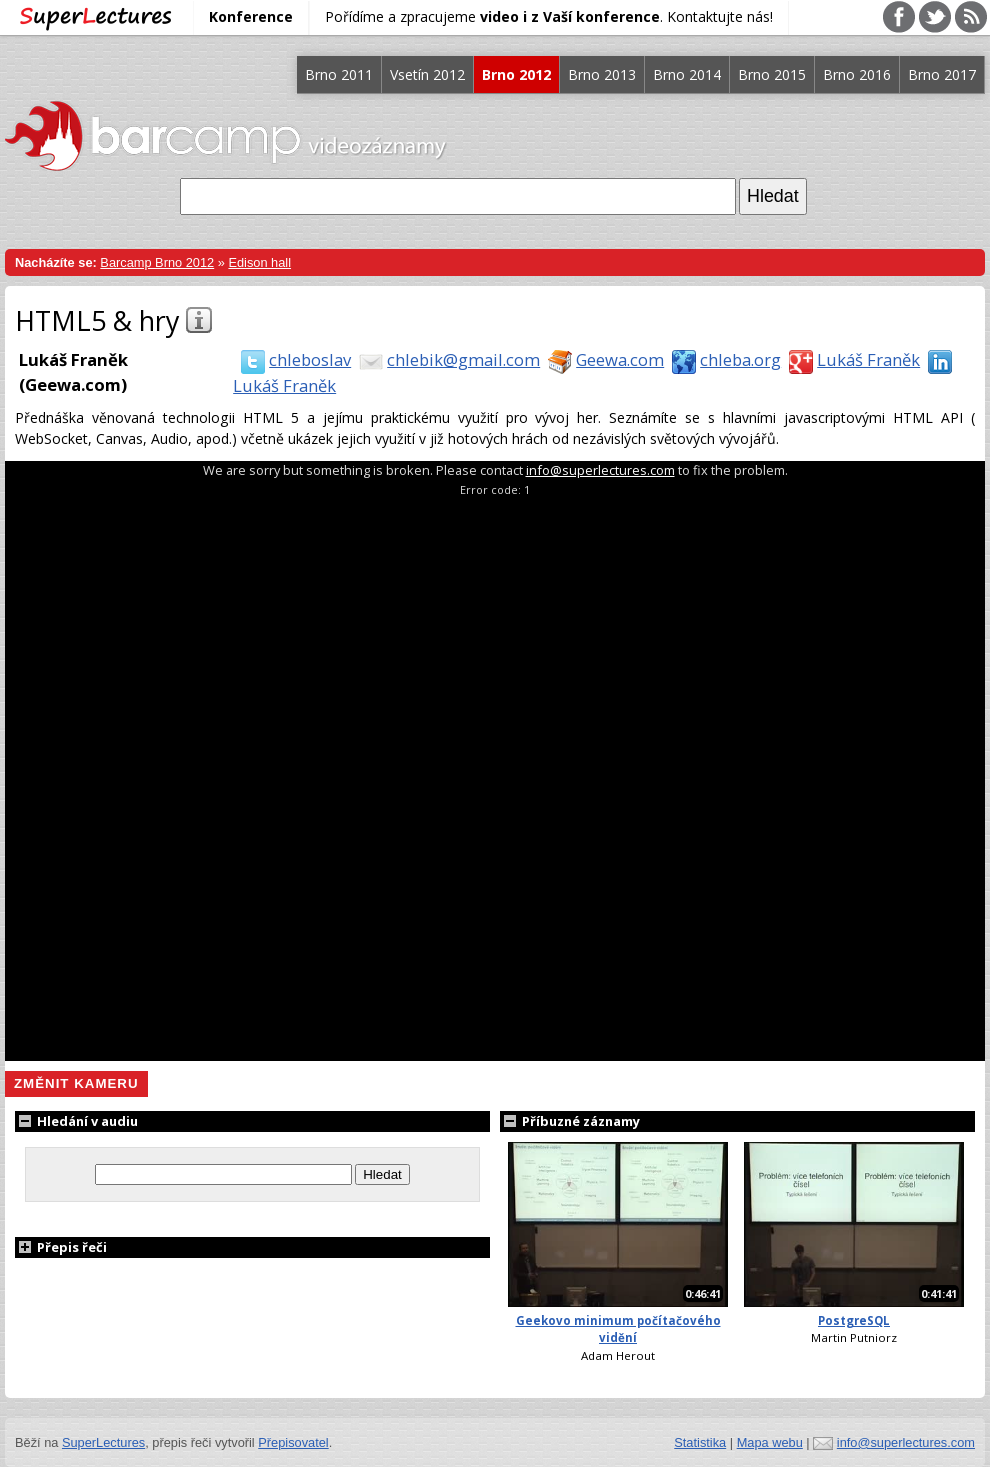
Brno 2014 (687, 74)
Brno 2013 (602, 74)
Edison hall (259, 262)
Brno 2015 (772, 74)
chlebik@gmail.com (445, 359)
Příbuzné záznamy (570, 1121)
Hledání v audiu (76, 1121)
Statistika (700, 1442)
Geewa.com (602, 359)
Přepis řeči (61, 1247)
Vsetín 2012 (427, 74)
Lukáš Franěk (850, 359)
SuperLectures (103, 1442)
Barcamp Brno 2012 (157, 262)
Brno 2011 (339, 74)
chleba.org (722, 359)
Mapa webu (770, 1442)
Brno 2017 (942, 74)
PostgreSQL (854, 1320)
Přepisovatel (293, 1442)
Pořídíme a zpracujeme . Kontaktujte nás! (549, 16)
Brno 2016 (857, 74)
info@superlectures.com (600, 470)
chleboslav (292, 359)
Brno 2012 (516, 74)
